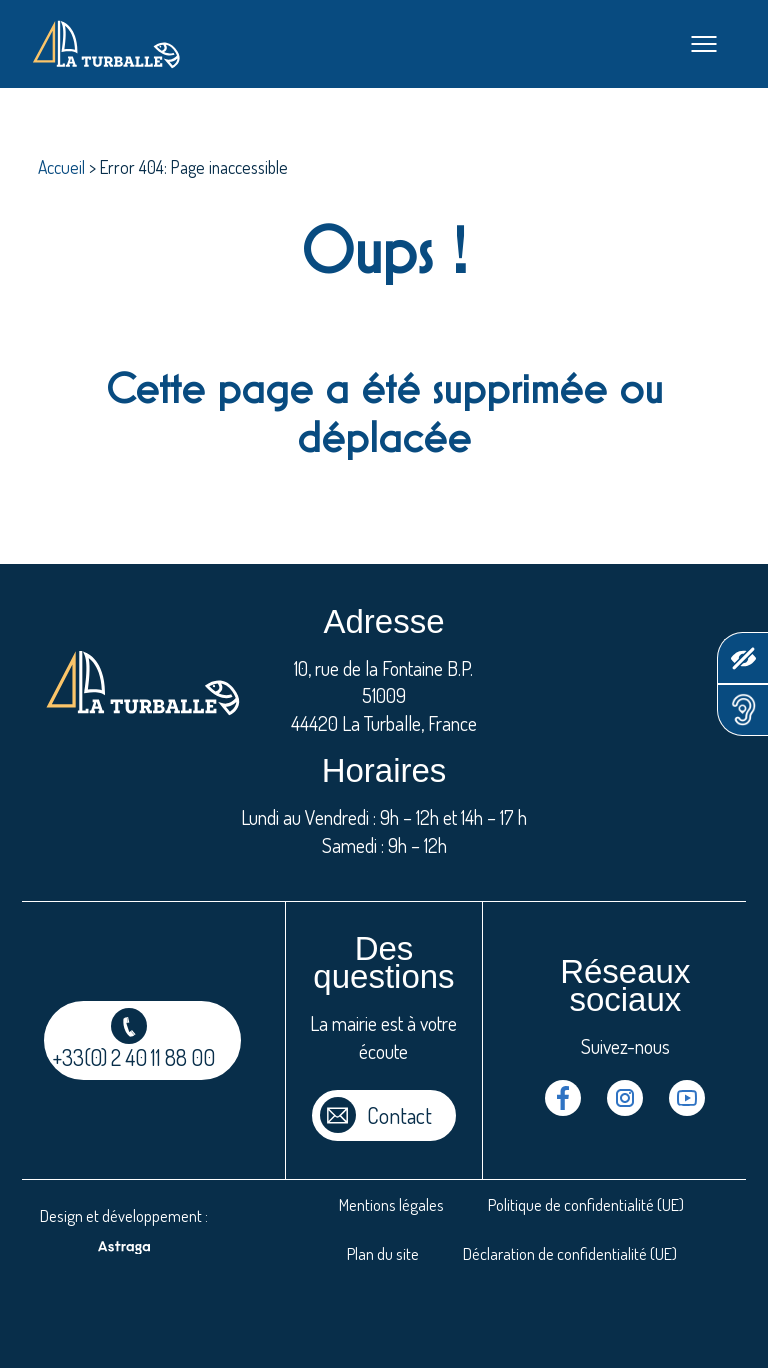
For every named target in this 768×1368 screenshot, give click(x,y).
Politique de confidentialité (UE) (586, 1204)
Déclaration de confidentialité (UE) (570, 1253)
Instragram (625, 1098)
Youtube (687, 1098)
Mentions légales (391, 1204)
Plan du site (383, 1253)
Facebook (563, 1098)
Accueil (61, 167)
